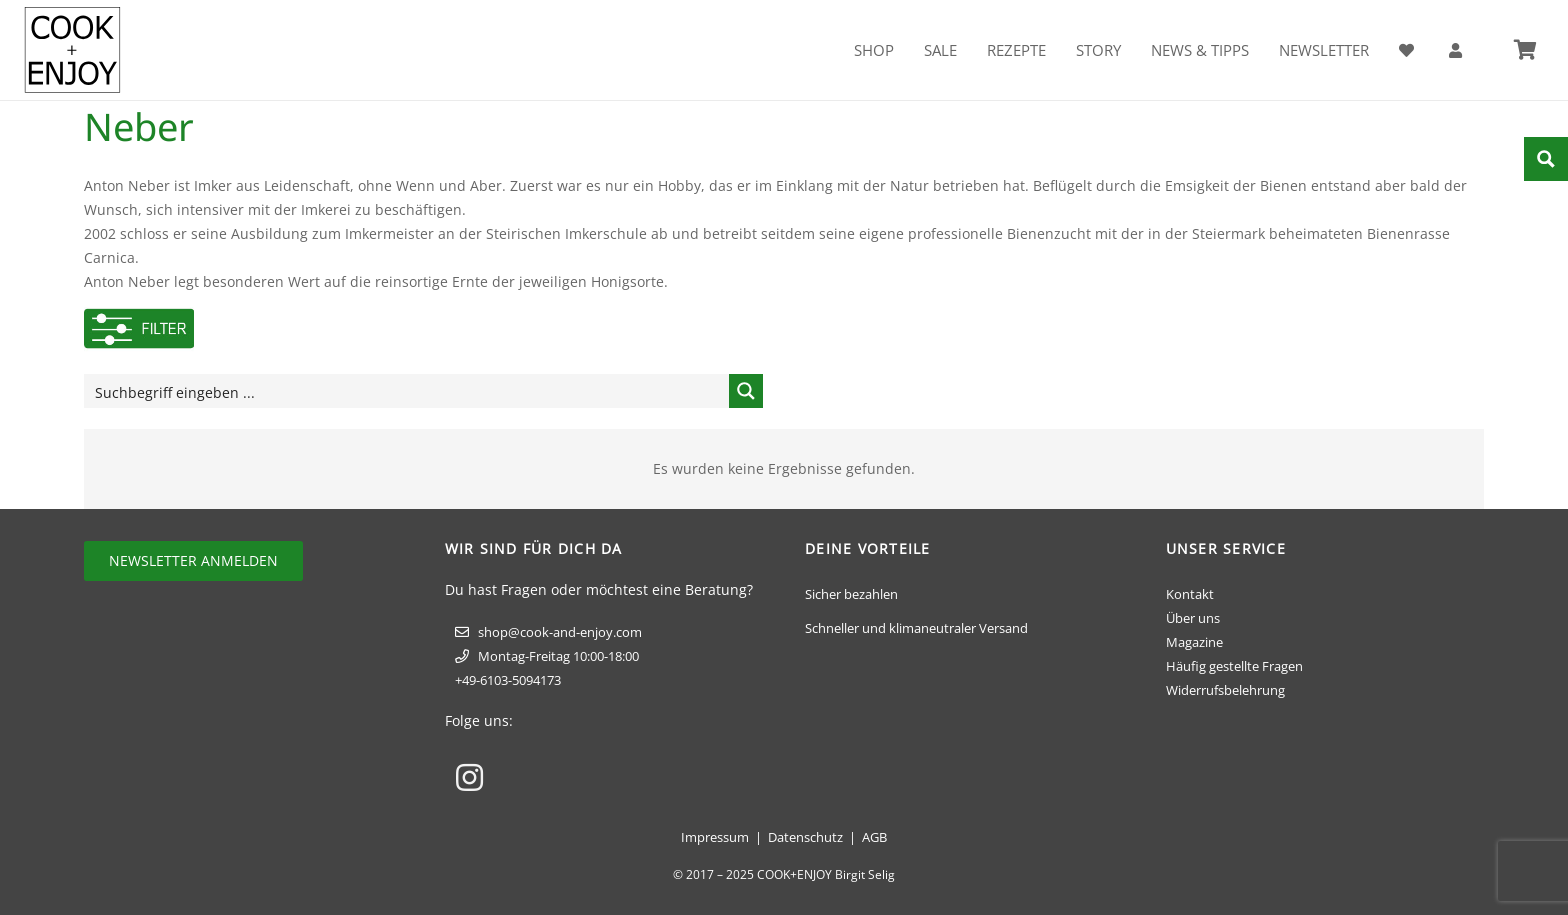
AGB (874, 837)
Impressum (715, 837)
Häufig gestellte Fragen (1234, 666)
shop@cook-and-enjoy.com (560, 632)
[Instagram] (469, 777)
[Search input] (407, 391)
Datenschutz (805, 837)
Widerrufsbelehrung (1225, 690)
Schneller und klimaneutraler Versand (916, 628)
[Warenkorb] (1525, 50)
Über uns (1193, 618)
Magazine (1194, 642)
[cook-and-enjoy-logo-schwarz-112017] (72, 50)
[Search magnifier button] (746, 391)
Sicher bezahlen (851, 594)
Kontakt (1190, 594)
